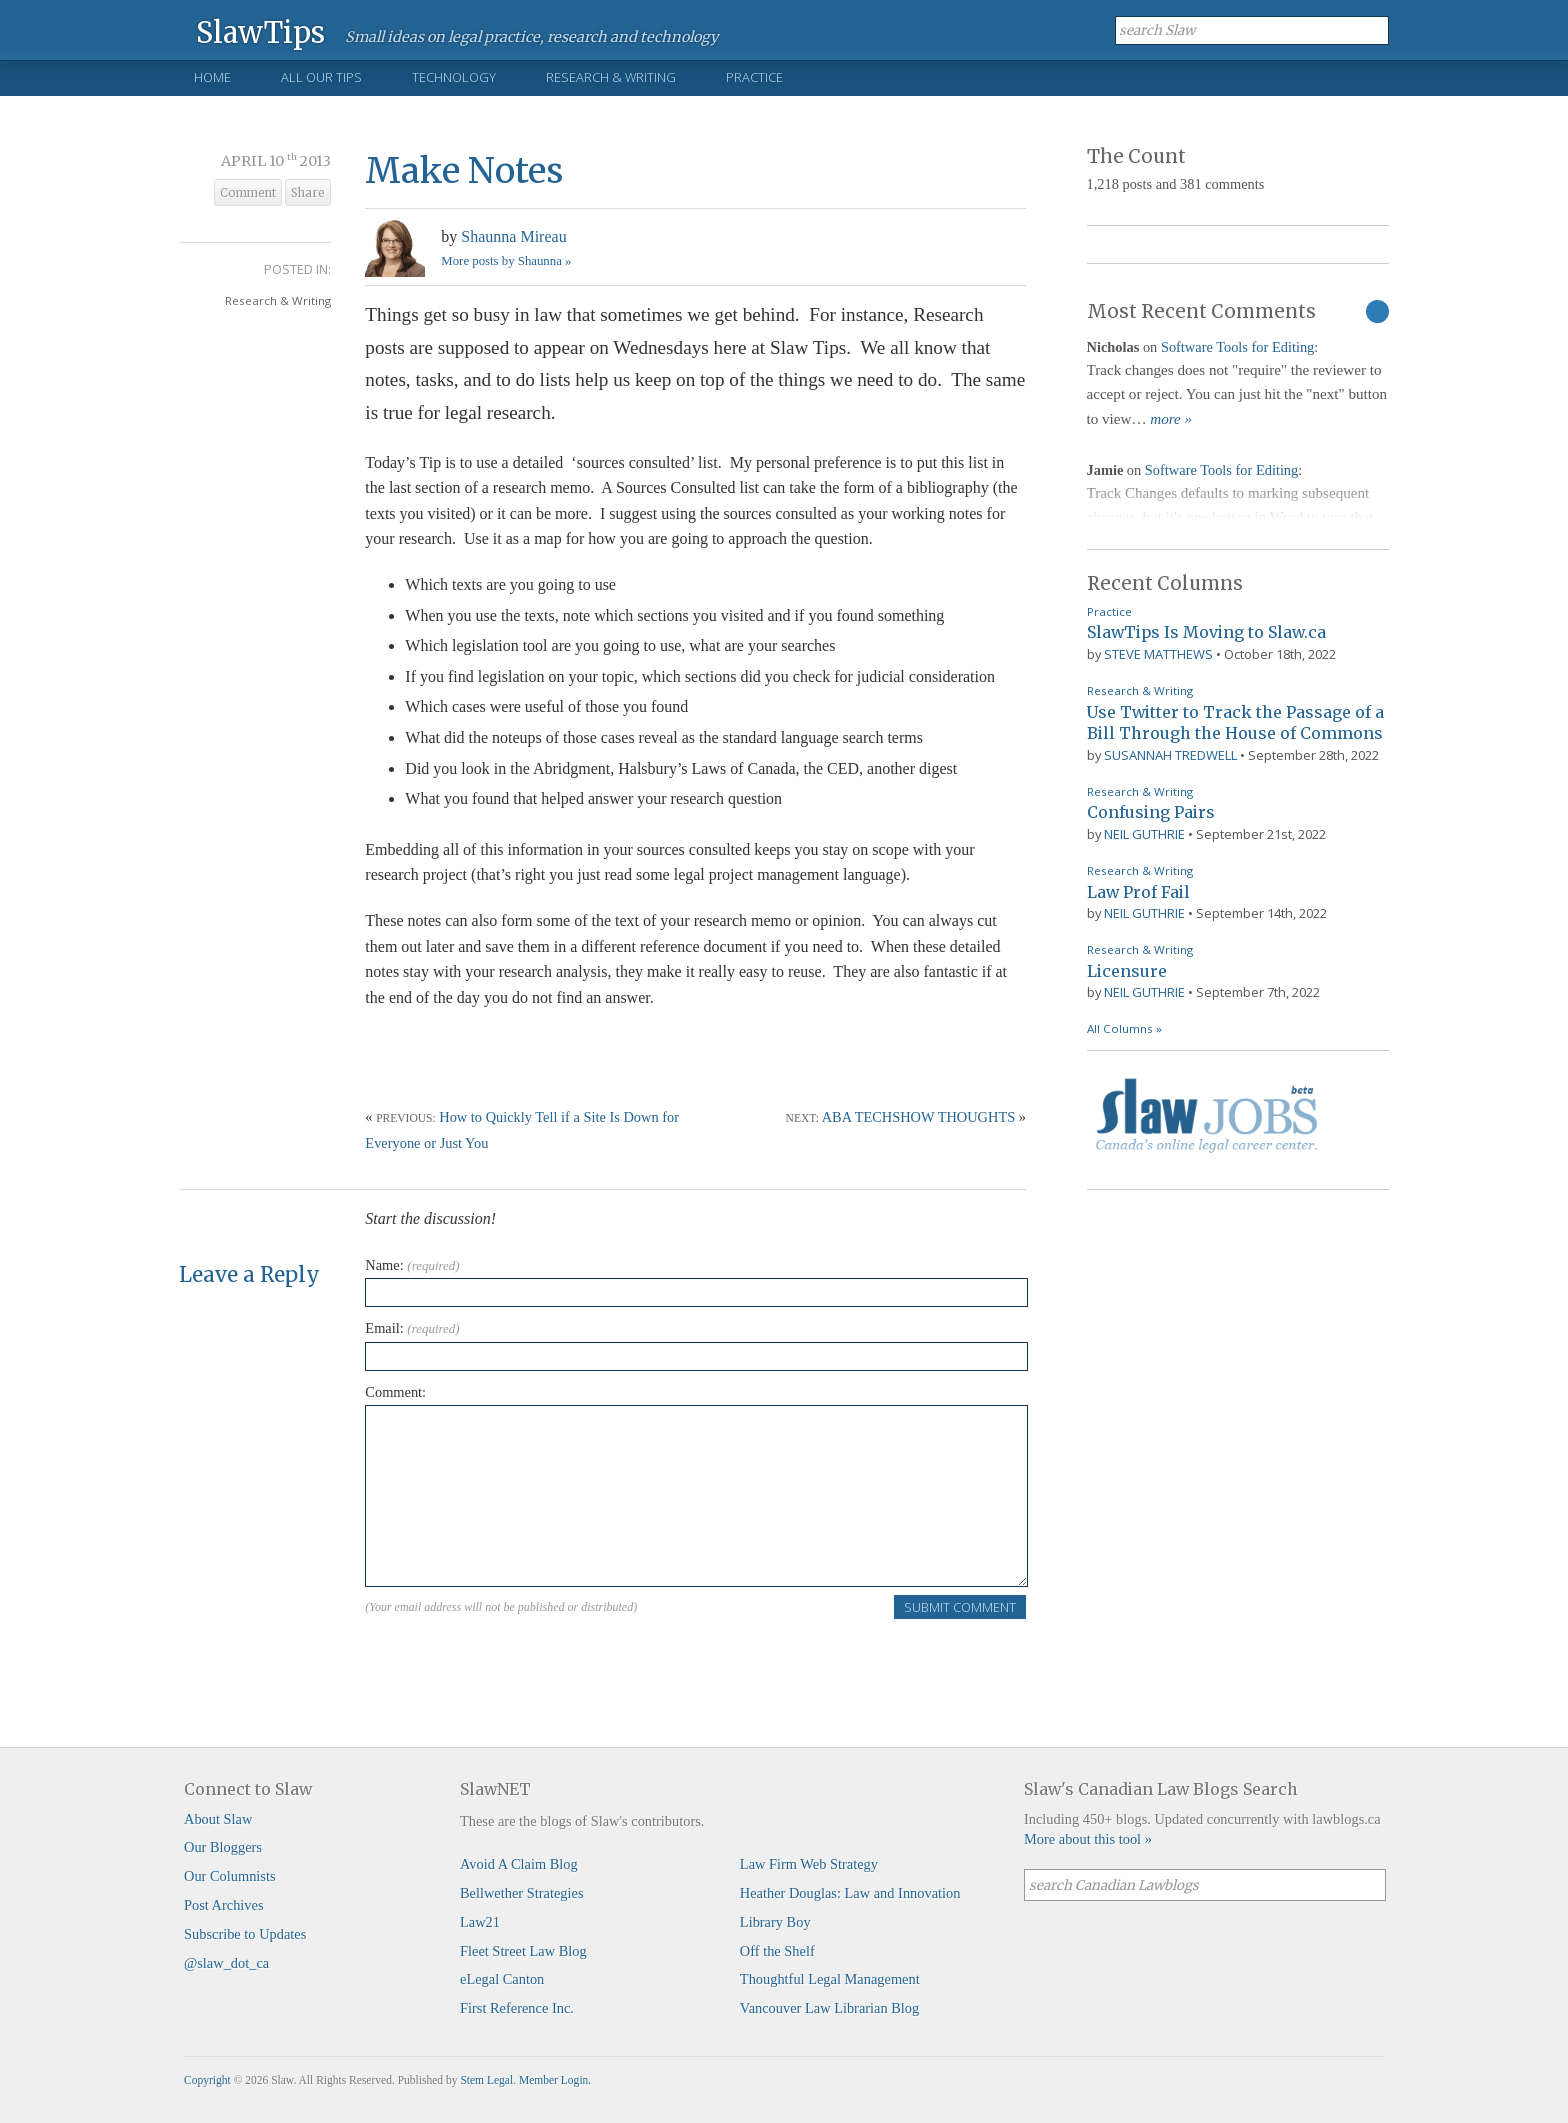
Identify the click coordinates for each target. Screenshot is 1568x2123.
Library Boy (775, 1922)
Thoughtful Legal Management (830, 1979)
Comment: (395, 1392)
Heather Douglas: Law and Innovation (850, 1893)
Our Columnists (230, 1876)
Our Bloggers (223, 1847)
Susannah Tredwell (1170, 755)
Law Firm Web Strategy (809, 1864)
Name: (412, 1265)
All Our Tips (321, 77)
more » (1171, 419)
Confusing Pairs (1151, 812)
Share (308, 193)
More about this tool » (1088, 1839)
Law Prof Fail (1138, 892)
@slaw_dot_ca (226, 1963)
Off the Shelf (777, 1951)
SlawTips (260, 31)
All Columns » (1124, 1028)
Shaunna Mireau (513, 236)
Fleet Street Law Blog (523, 1951)
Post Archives (224, 1905)
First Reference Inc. (517, 2008)
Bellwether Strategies (521, 1893)
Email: (412, 1328)
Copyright (207, 2080)
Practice (754, 77)
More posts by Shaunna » (506, 261)
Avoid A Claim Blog (519, 1864)
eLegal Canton (502, 1979)
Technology (454, 77)
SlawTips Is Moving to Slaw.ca (1206, 632)
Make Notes (464, 170)
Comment (248, 193)
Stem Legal (486, 2080)
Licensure (1127, 971)
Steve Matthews (1158, 654)
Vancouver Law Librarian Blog (829, 2008)
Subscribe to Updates (245, 1934)
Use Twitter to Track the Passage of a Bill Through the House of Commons (1235, 723)
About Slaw (218, 1819)
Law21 (480, 1922)
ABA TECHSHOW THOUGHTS (919, 1117)
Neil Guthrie (1144, 834)
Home (212, 77)
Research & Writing (611, 77)
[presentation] (517, 1660)
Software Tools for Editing (1237, 347)
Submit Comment (960, 1607)
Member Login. (555, 2080)
